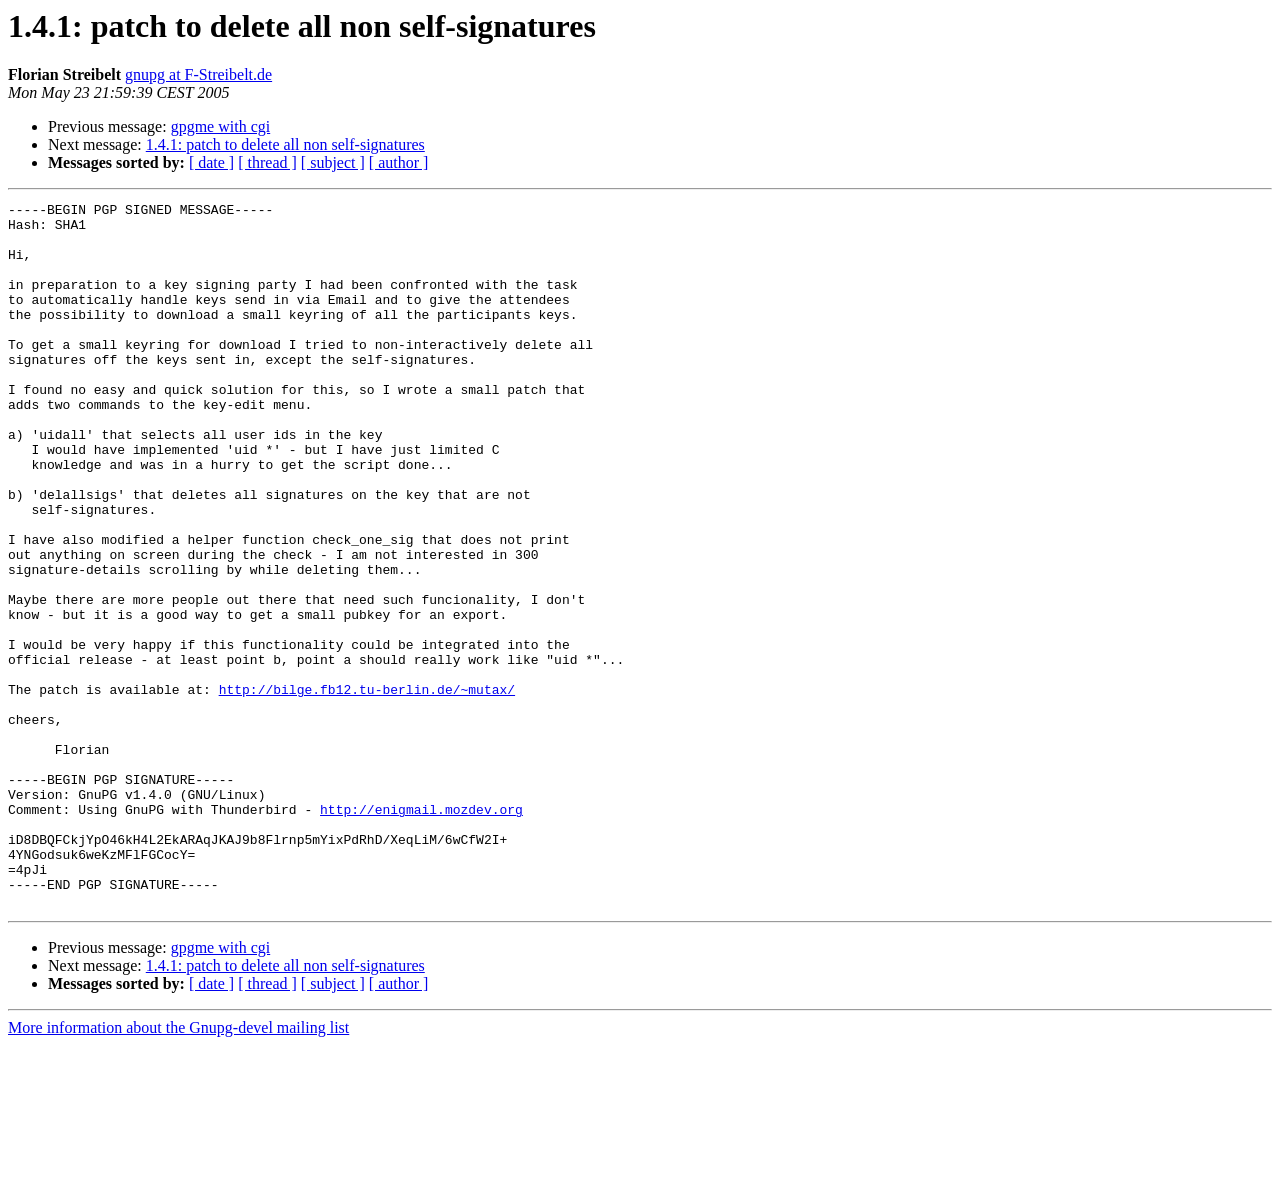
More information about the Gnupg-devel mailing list (178, 1168)
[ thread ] (267, 162)
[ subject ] (333, 162)
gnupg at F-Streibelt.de (198, 74)
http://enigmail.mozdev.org (421, 932)
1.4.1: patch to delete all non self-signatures (285, 144)
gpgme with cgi (221, 126)
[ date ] (211, 162)
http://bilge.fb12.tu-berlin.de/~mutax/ (367, 788)
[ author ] (399, 162)
